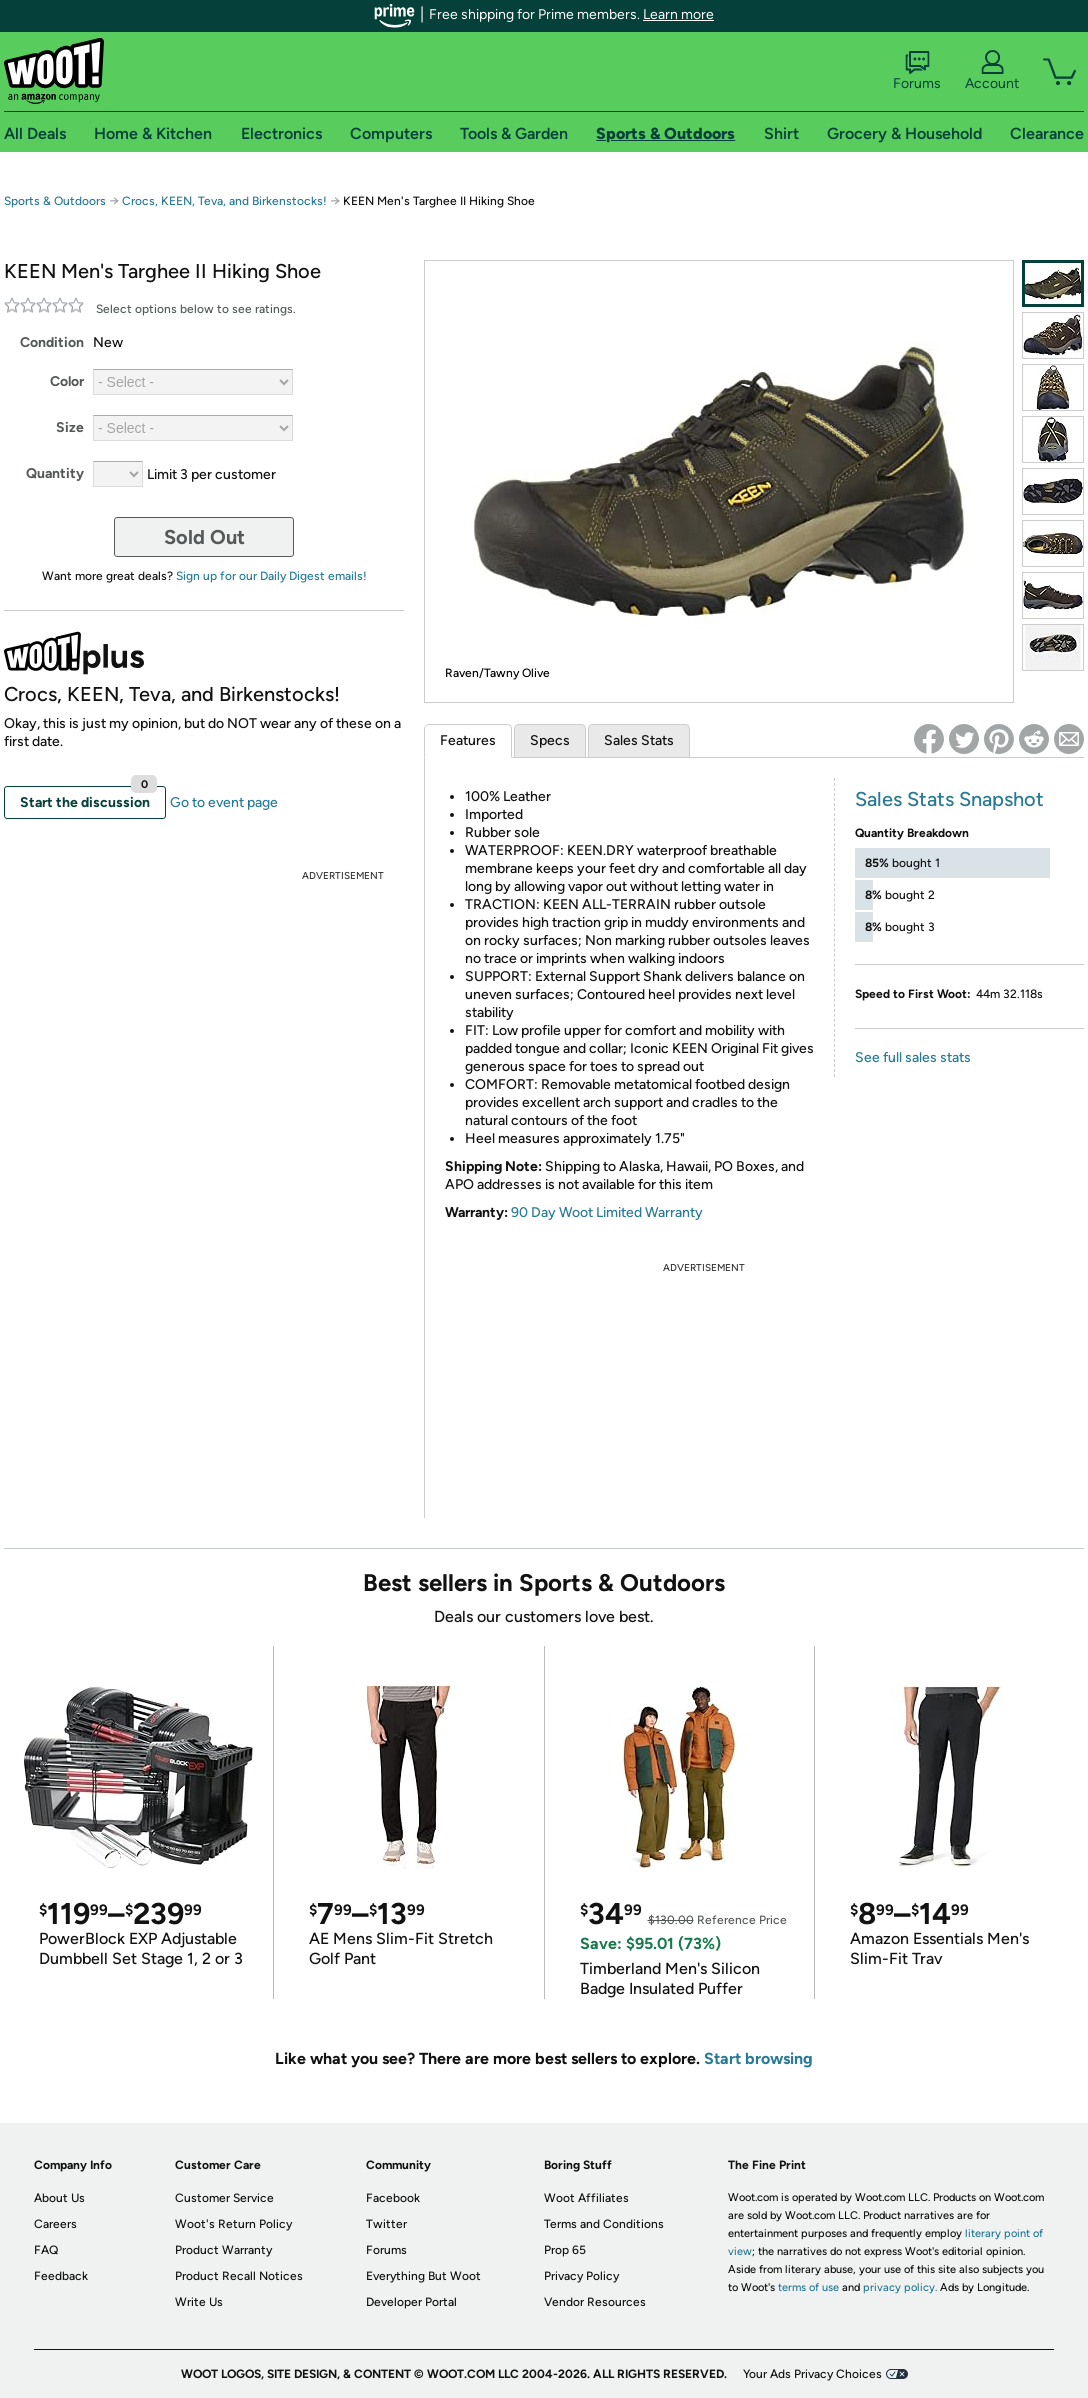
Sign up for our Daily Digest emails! (271, 576)
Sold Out (204, 537)
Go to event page (224, 802)
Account (992, 71)
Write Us (199, 2302)
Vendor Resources (595, 2302)
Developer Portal (411, 2302)
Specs (550, 740)
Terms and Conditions (604, 2224)
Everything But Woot (423, 2276)
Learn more (678, 14)
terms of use (808, 2287)
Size (70, 427)
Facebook (393, 2198)
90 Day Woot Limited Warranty (607, 1212)
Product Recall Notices (239, 2276)
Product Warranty (223, 2250)
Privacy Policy (581, 2276)
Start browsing (758, 2058)
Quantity (55, 473)
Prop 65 (565, 2250)
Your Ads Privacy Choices (812, 2374)
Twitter (386, 2224)
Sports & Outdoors (55, 201)
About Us (59, 2198)
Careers (55, 2224)
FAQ (46, 2250)
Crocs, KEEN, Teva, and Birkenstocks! (224, 201)
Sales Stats (639, 740)
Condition (52, 342)
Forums (917, 71)
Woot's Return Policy (233, 2224)
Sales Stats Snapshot (949, 799)
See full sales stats (913, 1057)
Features (468, 740)
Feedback (61, 2276)
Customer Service (224, 2198)
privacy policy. (900, 2287)
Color (67, 381)
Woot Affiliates (586, 2198)
